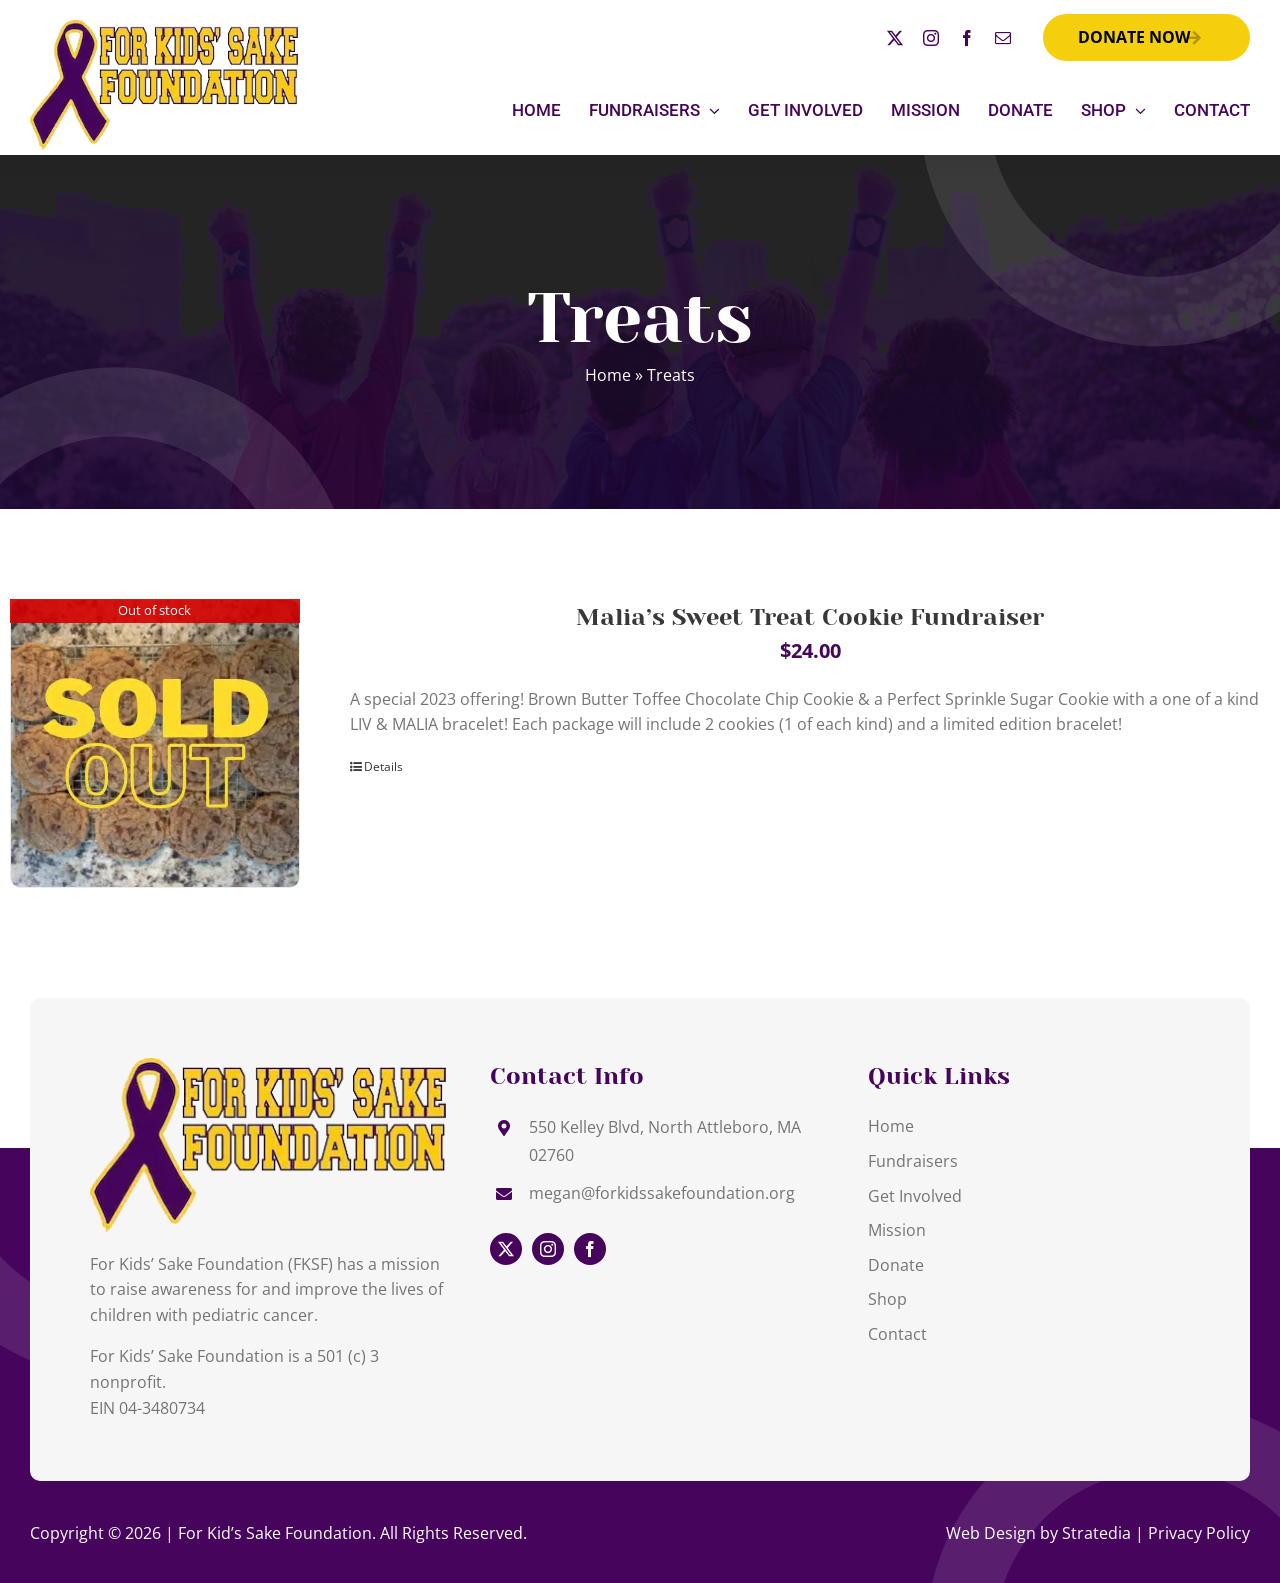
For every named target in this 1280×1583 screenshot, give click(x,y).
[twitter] (895, 38)
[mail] (1003, 38)
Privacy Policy (1199, 1533)
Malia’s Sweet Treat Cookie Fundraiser (810, 617)
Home (608, 375)
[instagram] (931, 38)
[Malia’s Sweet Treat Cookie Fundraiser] (155, 744)
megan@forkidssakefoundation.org (662, 1193)
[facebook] (967, 38)
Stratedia (1096, 1533)
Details (383, 766)
